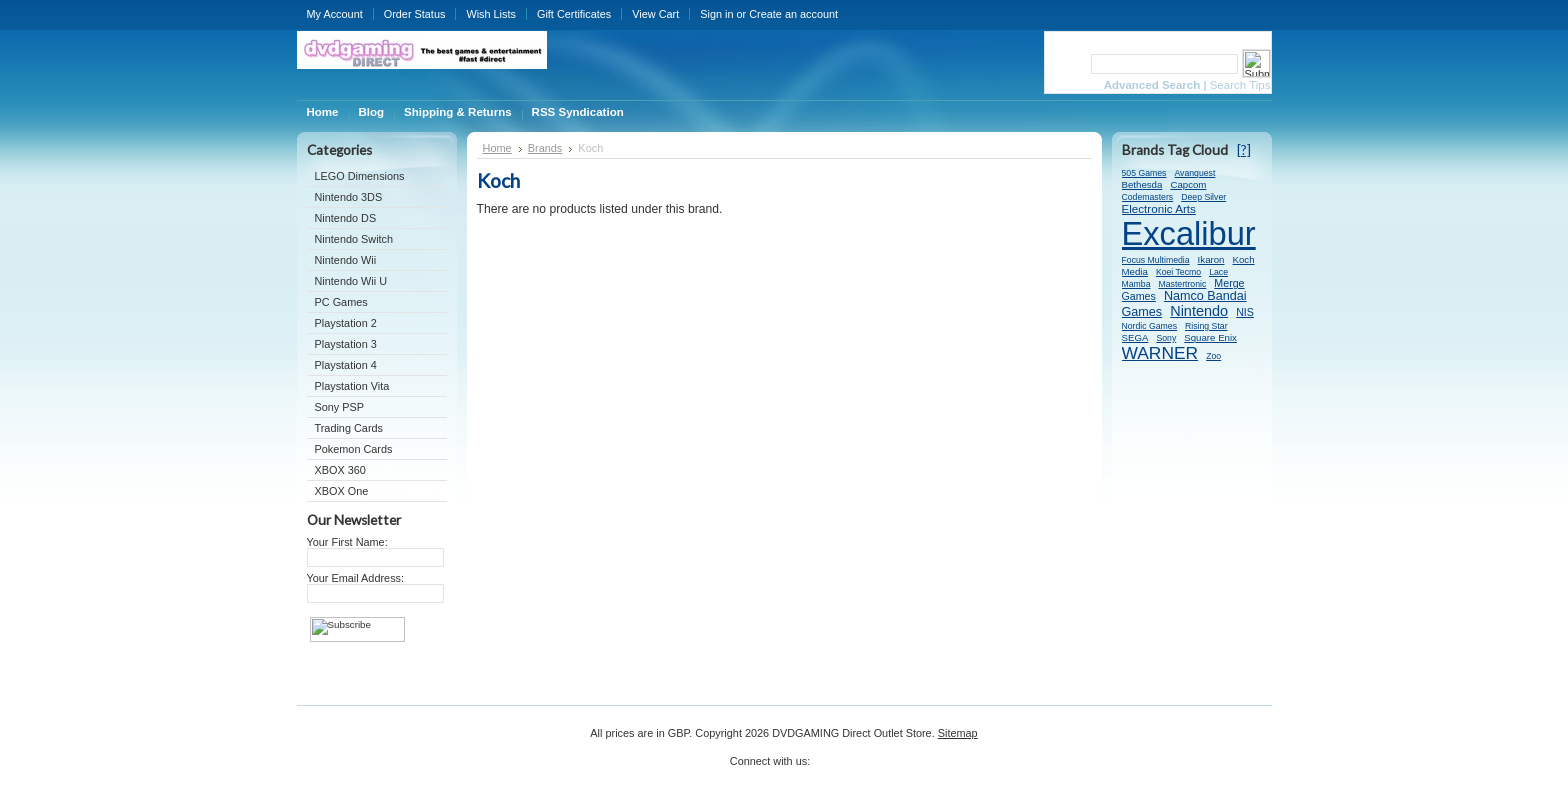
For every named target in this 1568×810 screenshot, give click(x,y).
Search (1066, 63)
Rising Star (1206, 326)
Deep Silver (1203, 197)
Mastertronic (1183, 284)
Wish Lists (491, 14)
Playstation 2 (346, 323)
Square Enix (1210, 337)
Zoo (1213, 356)
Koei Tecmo (1178, 272)
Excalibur (1189, 233)
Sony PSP (340, 407)
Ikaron (1211, 259)
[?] (1244, 150)
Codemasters (1148, 197)
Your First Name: (347, 542)
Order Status (415, 14)
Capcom (1188, 184)
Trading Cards (349, 428)
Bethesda (1142, 184)
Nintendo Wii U (351, 281)
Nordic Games (1150, 326)
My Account (335, 14)
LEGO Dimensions (360, 176)
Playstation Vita (352, 386)
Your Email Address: (356, 578)
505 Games (1144, 173)
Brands (545, 148)
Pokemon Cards (354, 449)
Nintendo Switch (354, 239)
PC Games (341, 302)
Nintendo (1199, 311)
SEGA (1135, 337)
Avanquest (1194, 173)
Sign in (716, 14)
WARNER (1160, 353)
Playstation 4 (346, 365)
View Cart (655, 14)
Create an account (793, 14)
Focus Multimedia (1156, 260)
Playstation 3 (346, 344)
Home (497, 148)
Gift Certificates (574, 14)
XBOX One (342, 491)
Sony (1166, 338)
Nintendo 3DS (349, 197)
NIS (1245, 312)
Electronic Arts (1159, 208)
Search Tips (1240, 85)
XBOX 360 (340, 470)
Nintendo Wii (346, 260)
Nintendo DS (346, 218)
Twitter (825, 767)
